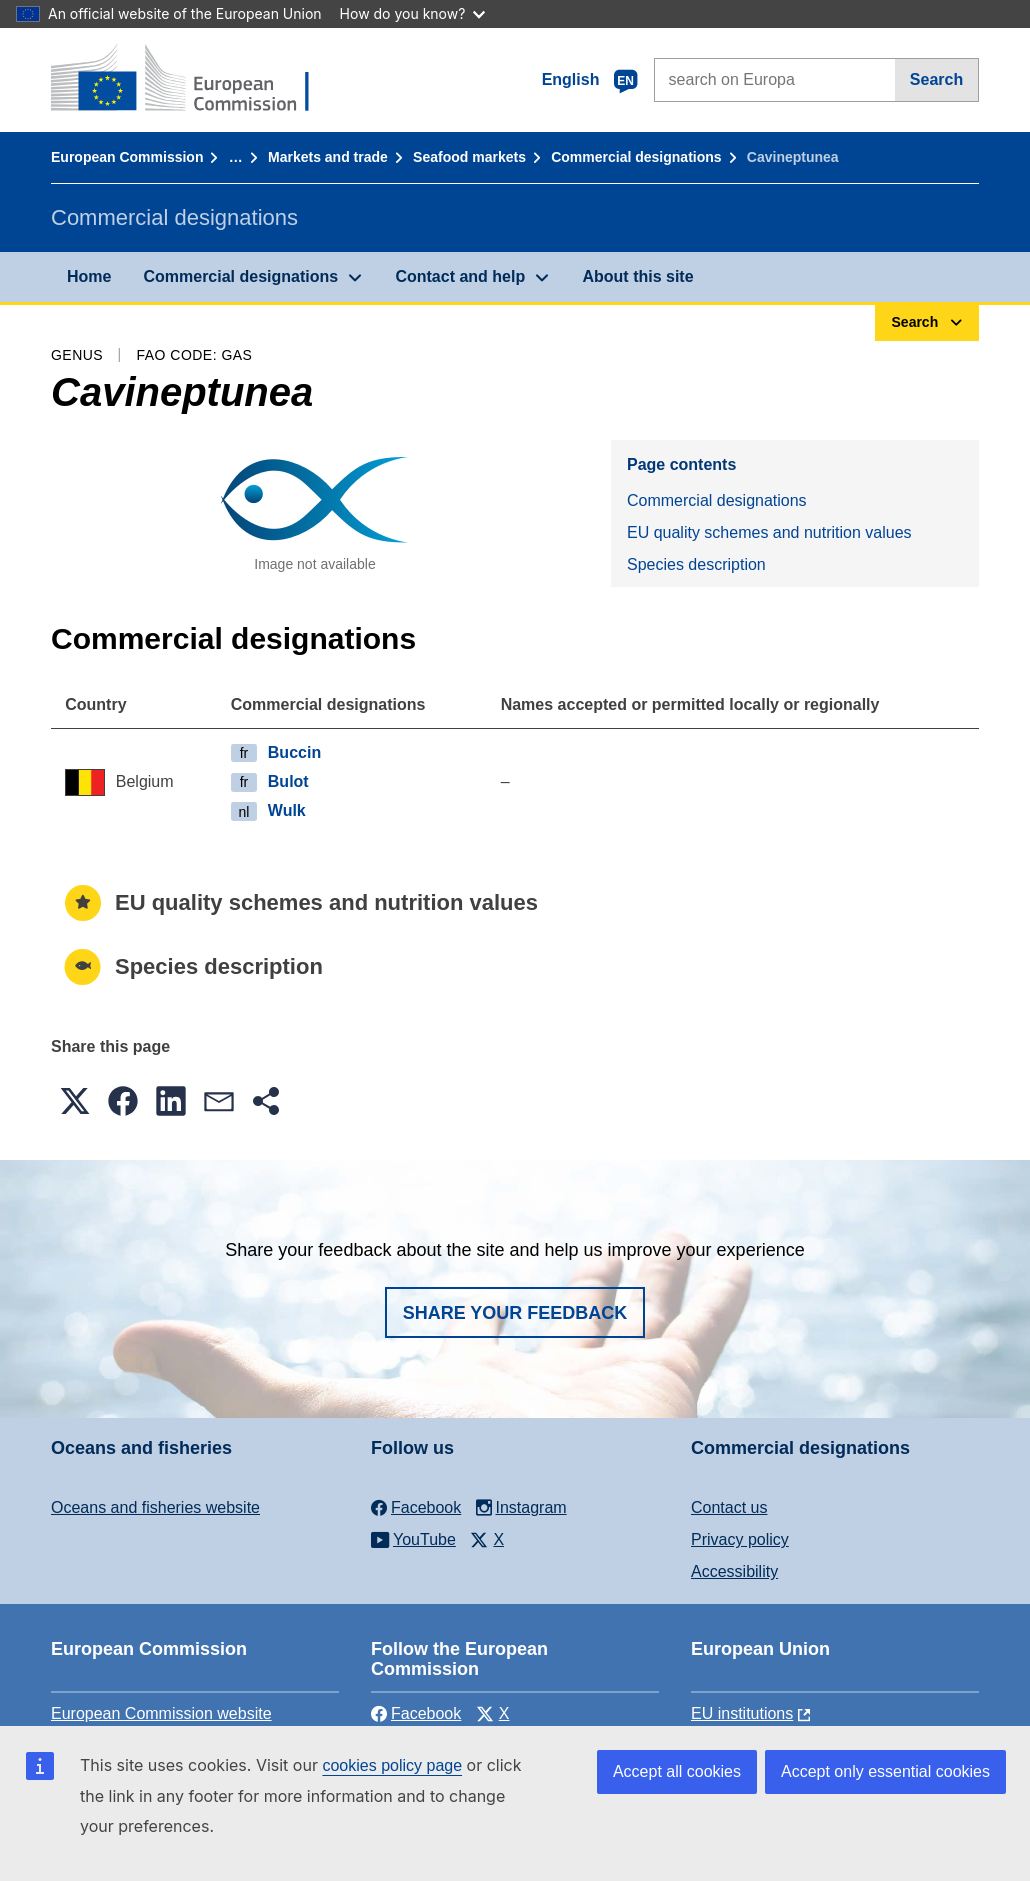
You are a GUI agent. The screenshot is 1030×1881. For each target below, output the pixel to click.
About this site (637, 276)
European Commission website (161, 1713)
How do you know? (413, 13)
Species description (696, 564)
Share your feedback (515, 1313)
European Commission (127, 157)
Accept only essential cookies (885, 1771)
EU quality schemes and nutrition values (769, 532)
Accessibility (734, 1571)
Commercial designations (636, 157)
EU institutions (742, 1713)
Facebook (416, 1713)
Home (89, 276)
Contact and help (460, 276)
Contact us (729, 1507)
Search (936, 79)
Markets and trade (328, 157)
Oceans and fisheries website (155, 1507)
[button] (75, 1101)
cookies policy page (392, 1765)
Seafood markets (469, 157)
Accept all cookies (677, 1771)
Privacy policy (740, 1539)
